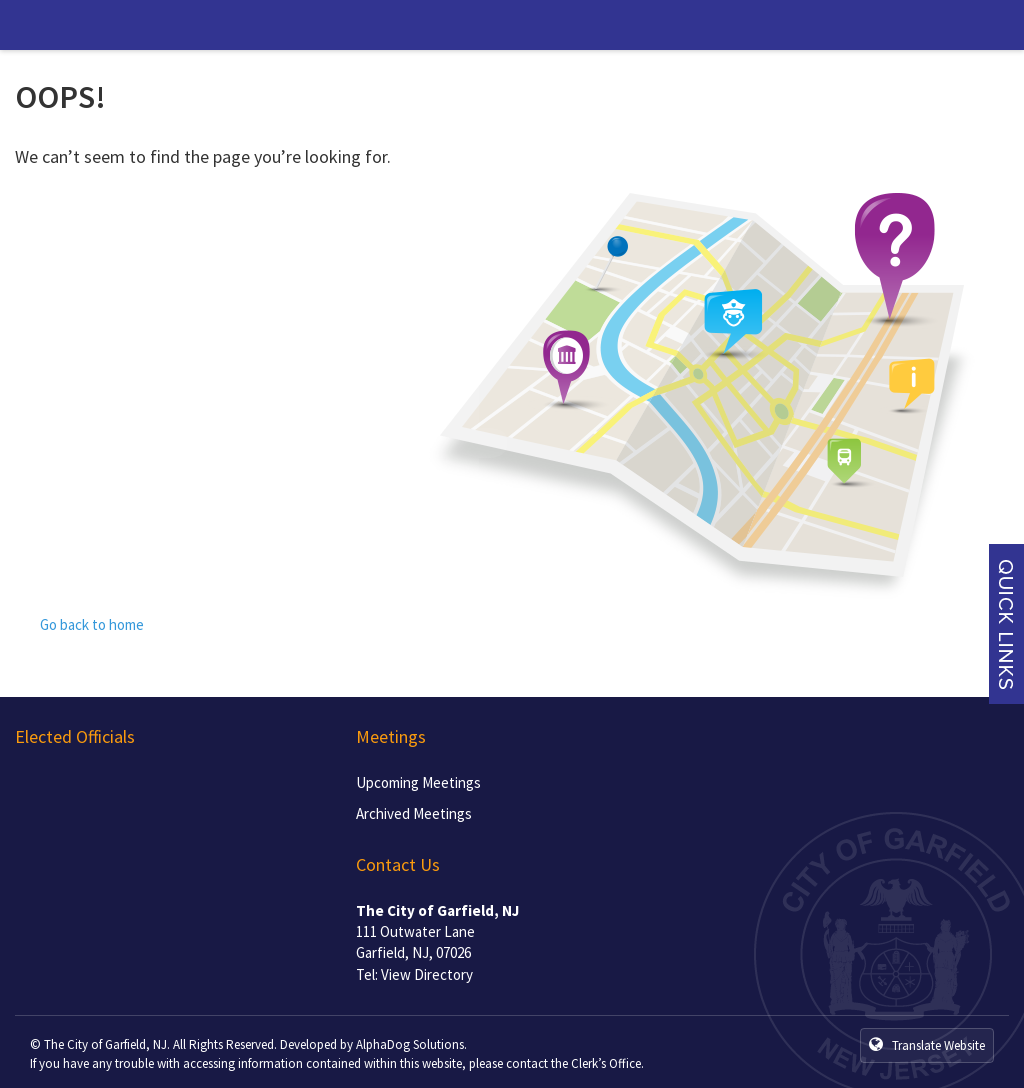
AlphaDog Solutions (410, 1044)
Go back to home (79, 624)
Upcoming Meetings (418, 782)
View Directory (427, 974)
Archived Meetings (414, 813)
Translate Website (927, 1045)
